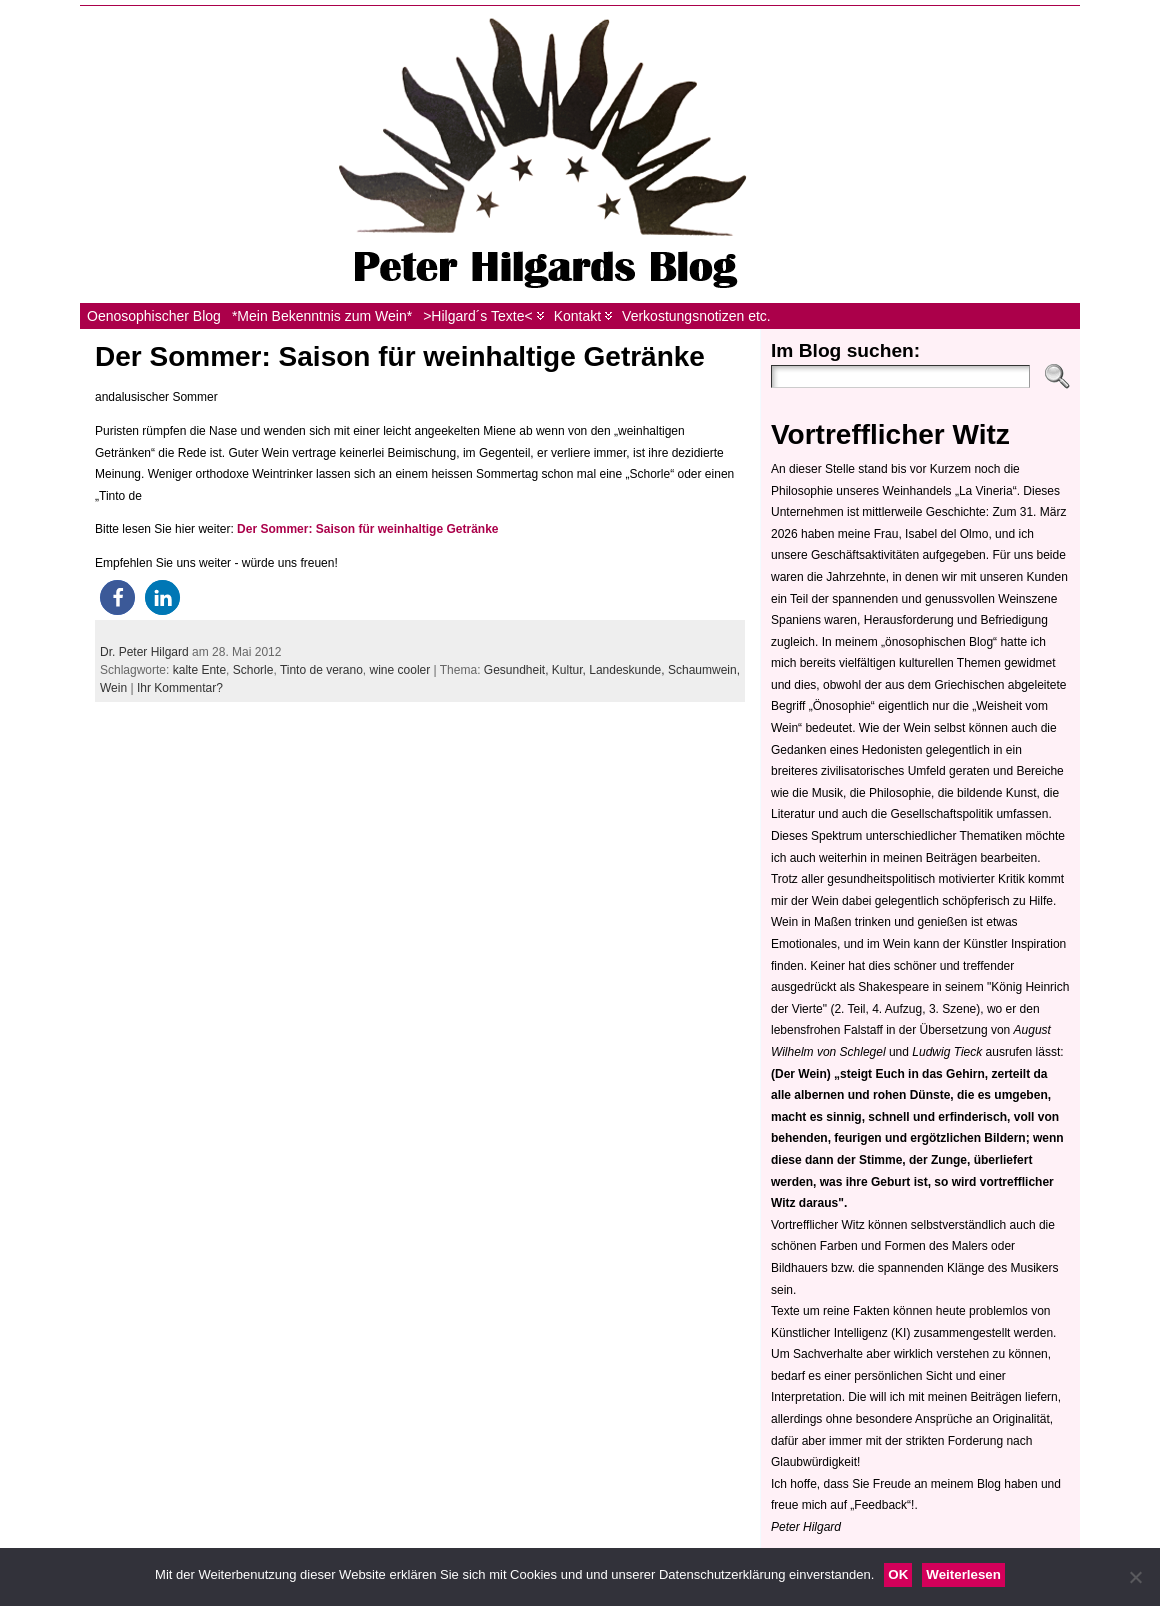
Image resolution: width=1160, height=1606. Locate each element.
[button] (117, 597)
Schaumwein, (704, 670)
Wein (113, 688)
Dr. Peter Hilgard (144, 652)
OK (898, 1574)
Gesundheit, (518, 670)
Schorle (253, 670)
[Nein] (1135, 1577)
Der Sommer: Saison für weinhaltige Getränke (400, 356)
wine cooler (400, 670)
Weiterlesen (963, 1574)
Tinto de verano (321, 670)
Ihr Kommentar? (180, 688)
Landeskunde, (628, 670)
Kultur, (570, 670)
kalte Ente (199, 670)
